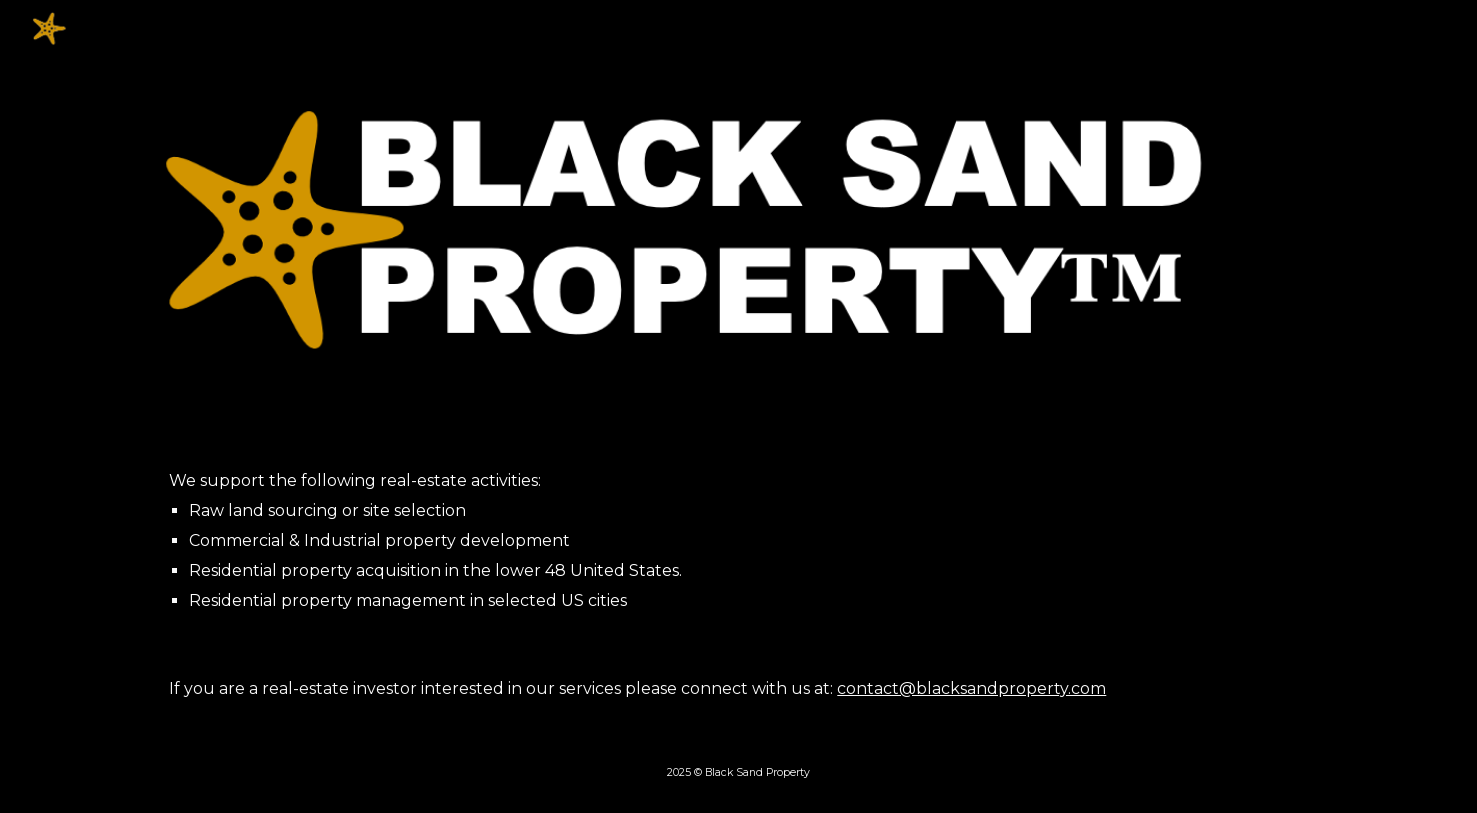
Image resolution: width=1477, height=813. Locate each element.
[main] (738, 541)
